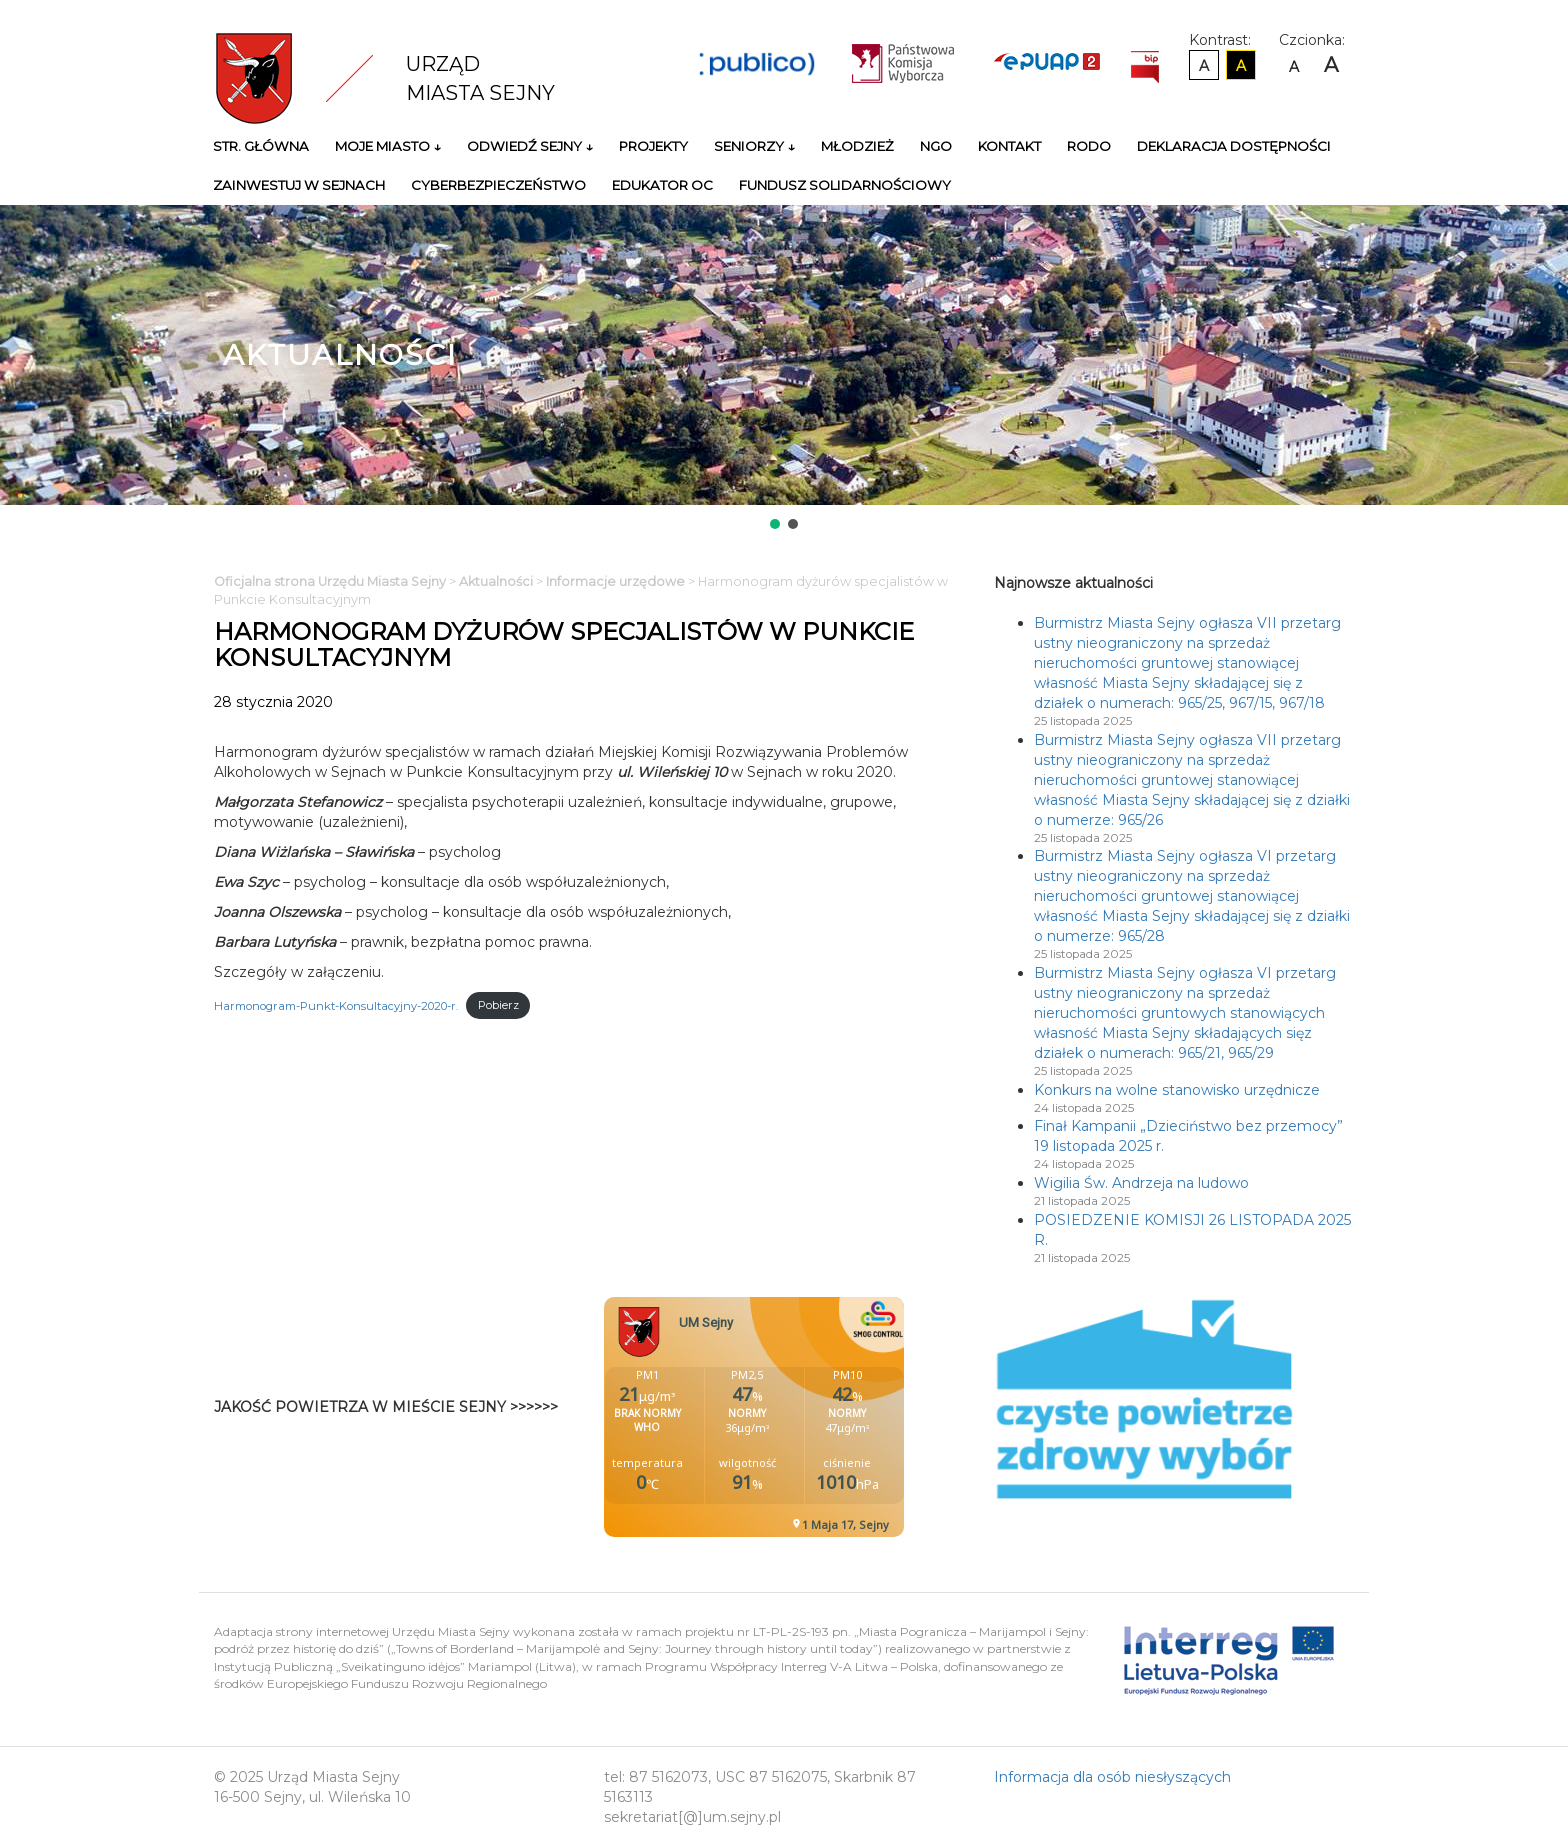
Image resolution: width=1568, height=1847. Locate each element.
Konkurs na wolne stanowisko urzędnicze (1177, 1090)
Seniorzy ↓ (754, 146)
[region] (784, 369)
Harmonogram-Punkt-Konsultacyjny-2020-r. (336, 1005)
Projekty (653, 146)
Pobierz (498, 1005)
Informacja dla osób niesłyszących (1112, 1777)
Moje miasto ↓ (388, 146)
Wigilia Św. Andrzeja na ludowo (1141, 1183)
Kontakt (1009, 146)
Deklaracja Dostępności (1234, 146)
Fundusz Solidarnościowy (845, 185)
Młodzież (857, 146)
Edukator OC (662, 185)
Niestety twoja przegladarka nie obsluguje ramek (804, 1417)
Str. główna (261, 146)
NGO (936, 146)
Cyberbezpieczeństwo (498, 185)
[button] (775, 524)
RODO (1089, 146)
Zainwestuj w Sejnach (299, 185)
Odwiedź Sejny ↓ (530, 146)
